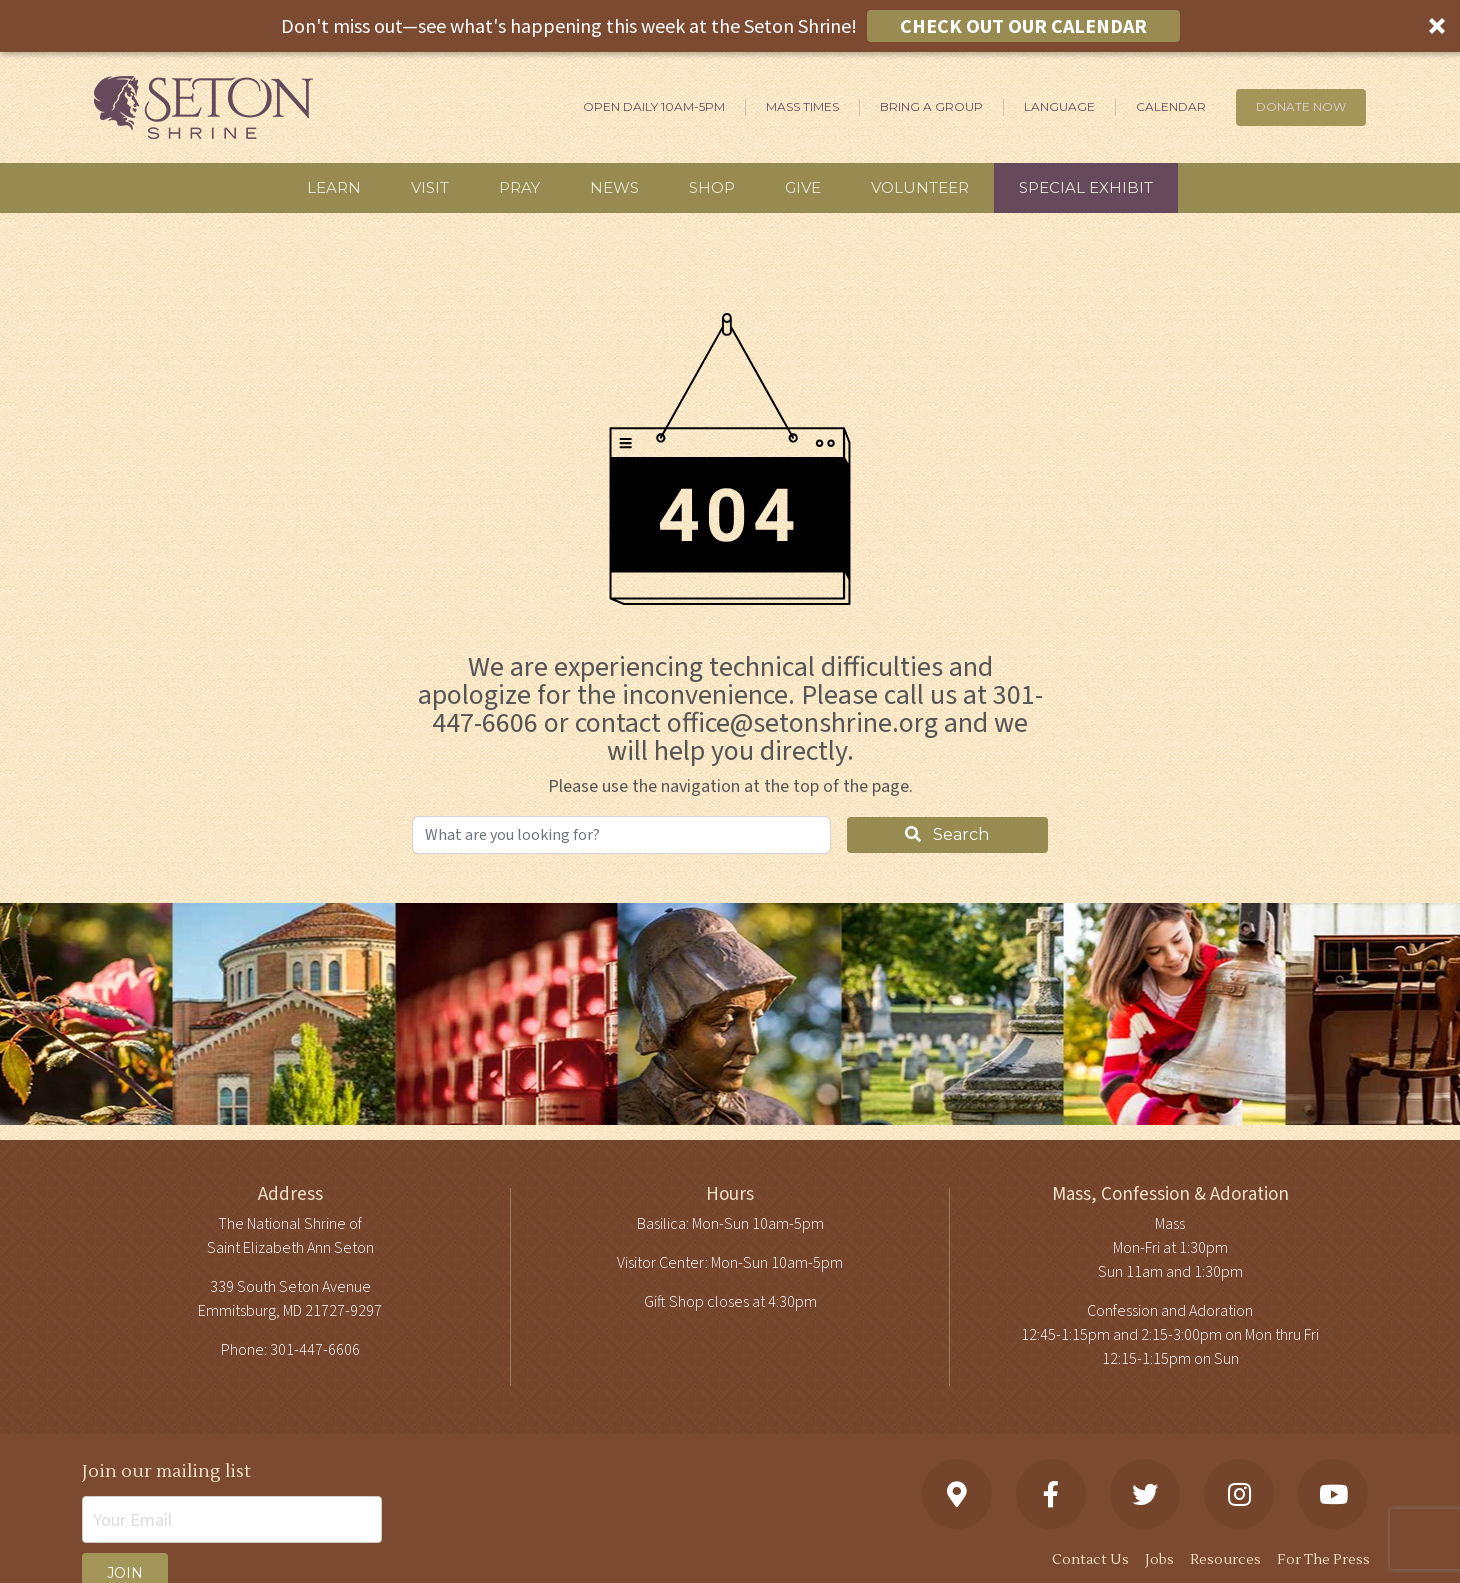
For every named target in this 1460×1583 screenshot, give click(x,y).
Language (1059, 106)
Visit (430, 187)
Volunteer (920, 187)
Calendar (1171, 106)
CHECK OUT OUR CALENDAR (1023, 25)
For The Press (1323, 1560)
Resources (1225, 1560)
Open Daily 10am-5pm (654, 106)
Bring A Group (931, 106)
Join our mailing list (166, 1471)
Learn (334, 187)
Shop (712, 187)
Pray (519, 187)
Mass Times (802, 106)
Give (803, 187)
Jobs (1159, 1560)
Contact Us (1090, 1560)
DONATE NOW (1301, 106)
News (614, 187)
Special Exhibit (1086, 187)
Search (947, 834)
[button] (730, 26)
